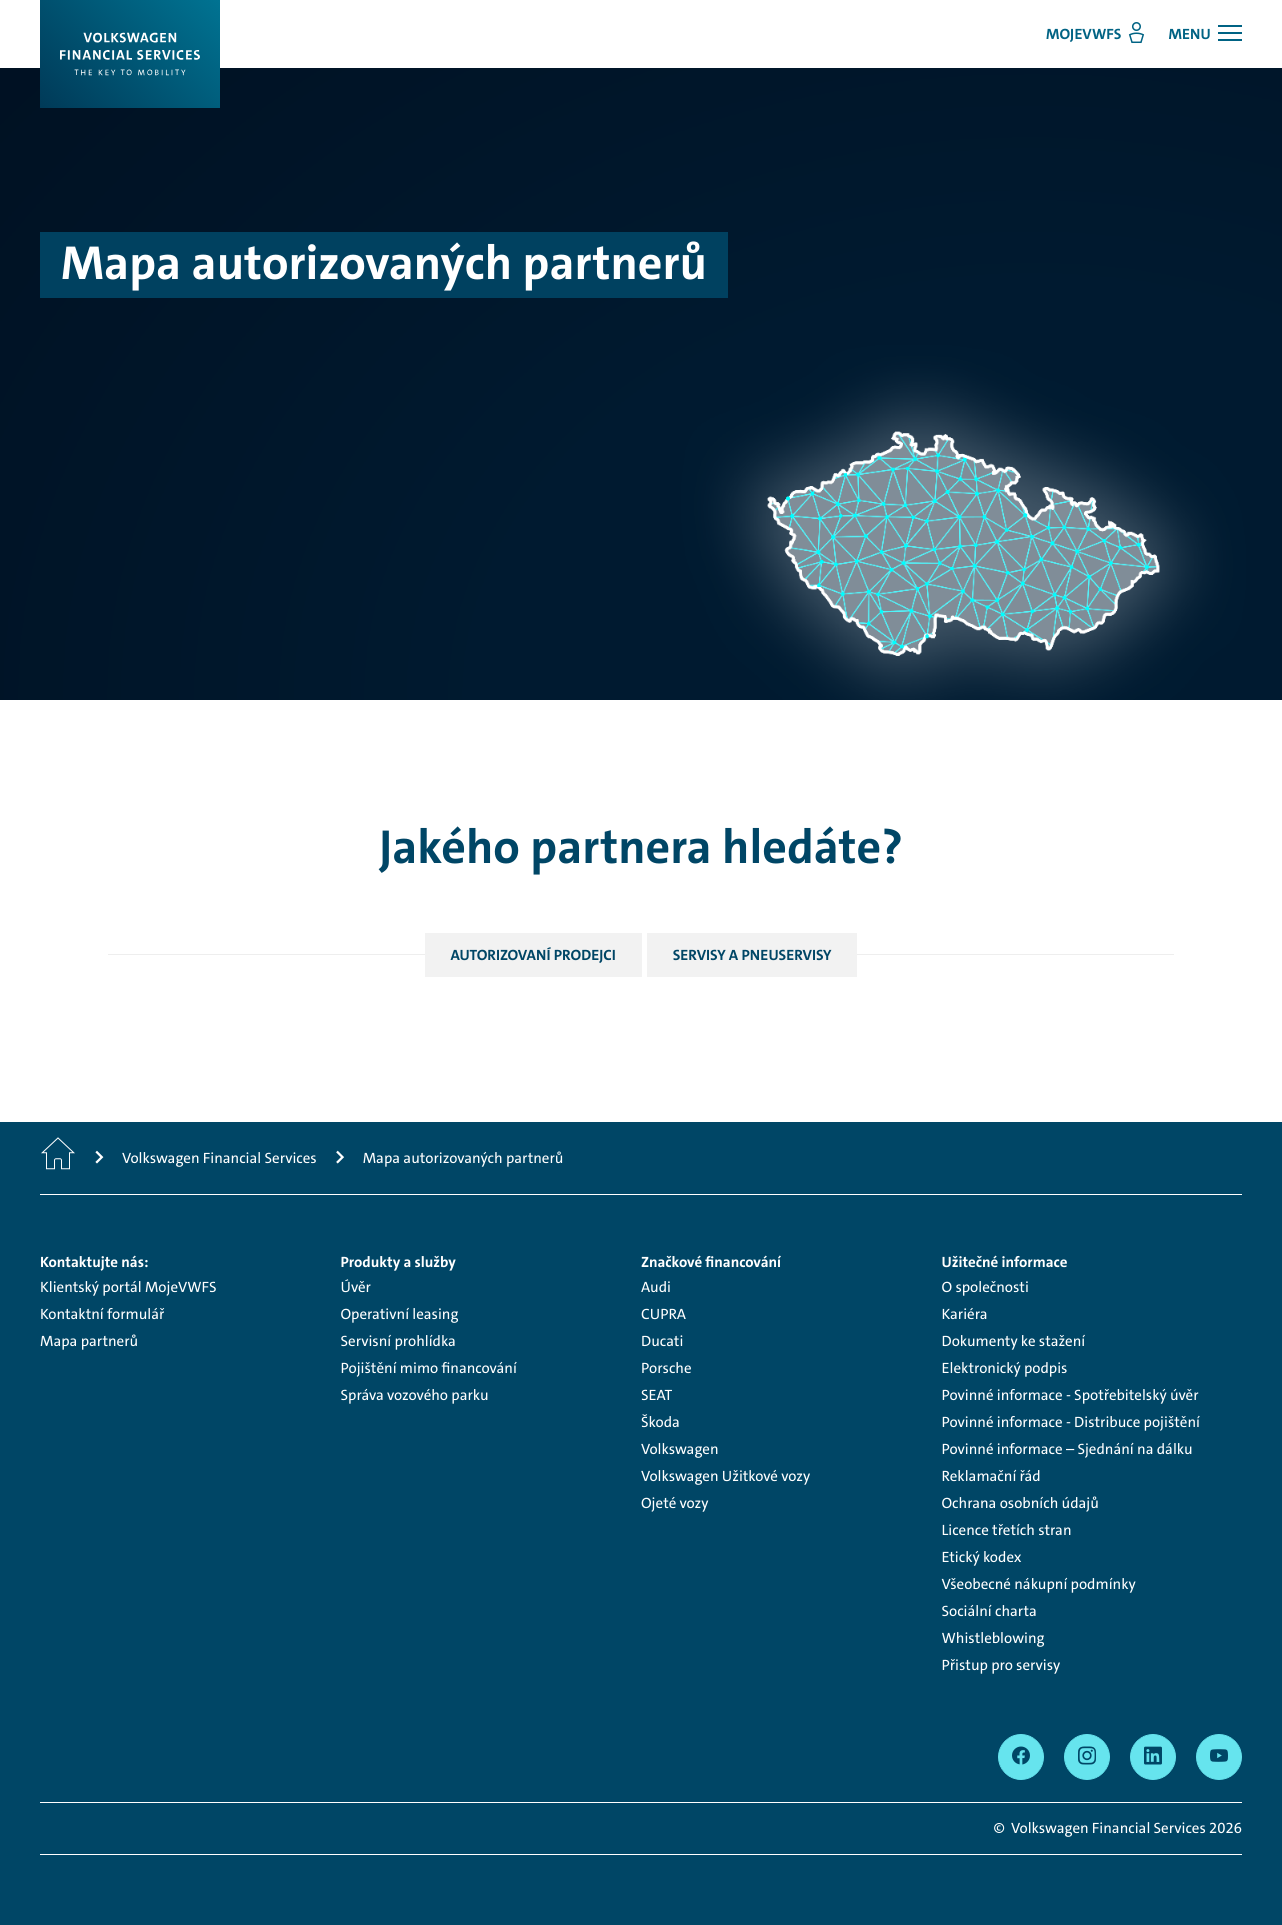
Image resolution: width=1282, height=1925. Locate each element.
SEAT (656, 1395)
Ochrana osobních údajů (1020, 1503)
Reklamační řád (991, 1476)
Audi (656, 1287)
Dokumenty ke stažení (1014, 1341)
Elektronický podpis (1005, 1368)
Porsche (666, 1368)
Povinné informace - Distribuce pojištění (1071, 1422)
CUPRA (663, 1314)
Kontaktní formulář (102, 1314)
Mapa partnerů (89, 1341)
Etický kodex (982, 1557)
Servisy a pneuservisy (752, 955)
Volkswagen (680, 1449)
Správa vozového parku (415, 1395)
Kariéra (965, 1314)
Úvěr (356, 1287)
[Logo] (130, 54)
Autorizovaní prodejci (533, 955)
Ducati (662, 1341)
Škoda (660, 1422)
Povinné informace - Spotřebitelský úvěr (1070, 1395)
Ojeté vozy (674, 1503)
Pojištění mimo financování (429, 1368)
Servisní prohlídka (398, 1341)
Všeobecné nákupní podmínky (1039, 1584)
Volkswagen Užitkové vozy (725, 1476)
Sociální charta (989, 1611)
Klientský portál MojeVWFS (128, 1287)
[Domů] (58, 1158)
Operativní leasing (400, 1314)
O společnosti (985, 1287)
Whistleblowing (993, 1638)
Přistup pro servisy (1001, 1665)
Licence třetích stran (1007, 1530)
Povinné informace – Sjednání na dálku (1067, 1449)
